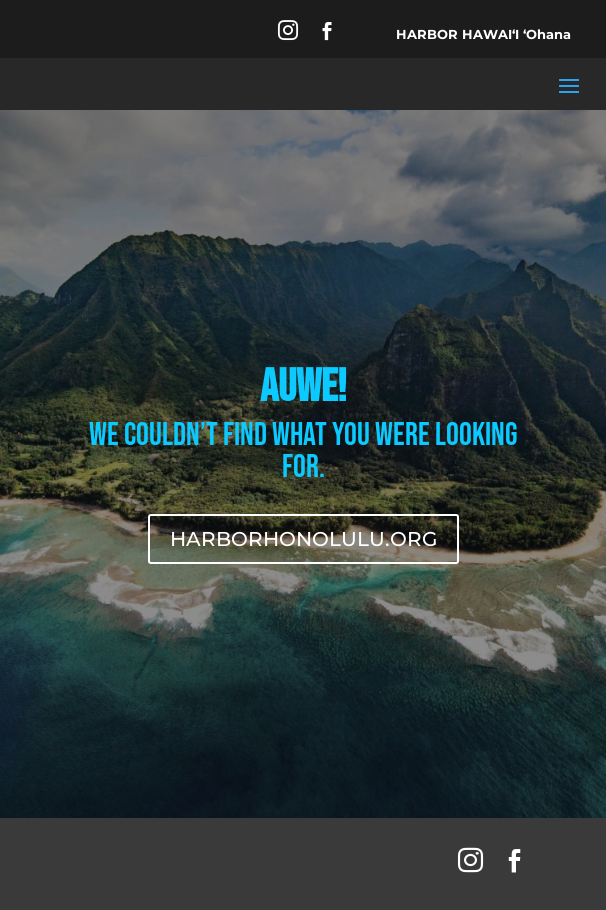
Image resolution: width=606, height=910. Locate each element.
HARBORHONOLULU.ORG (303, 539)
